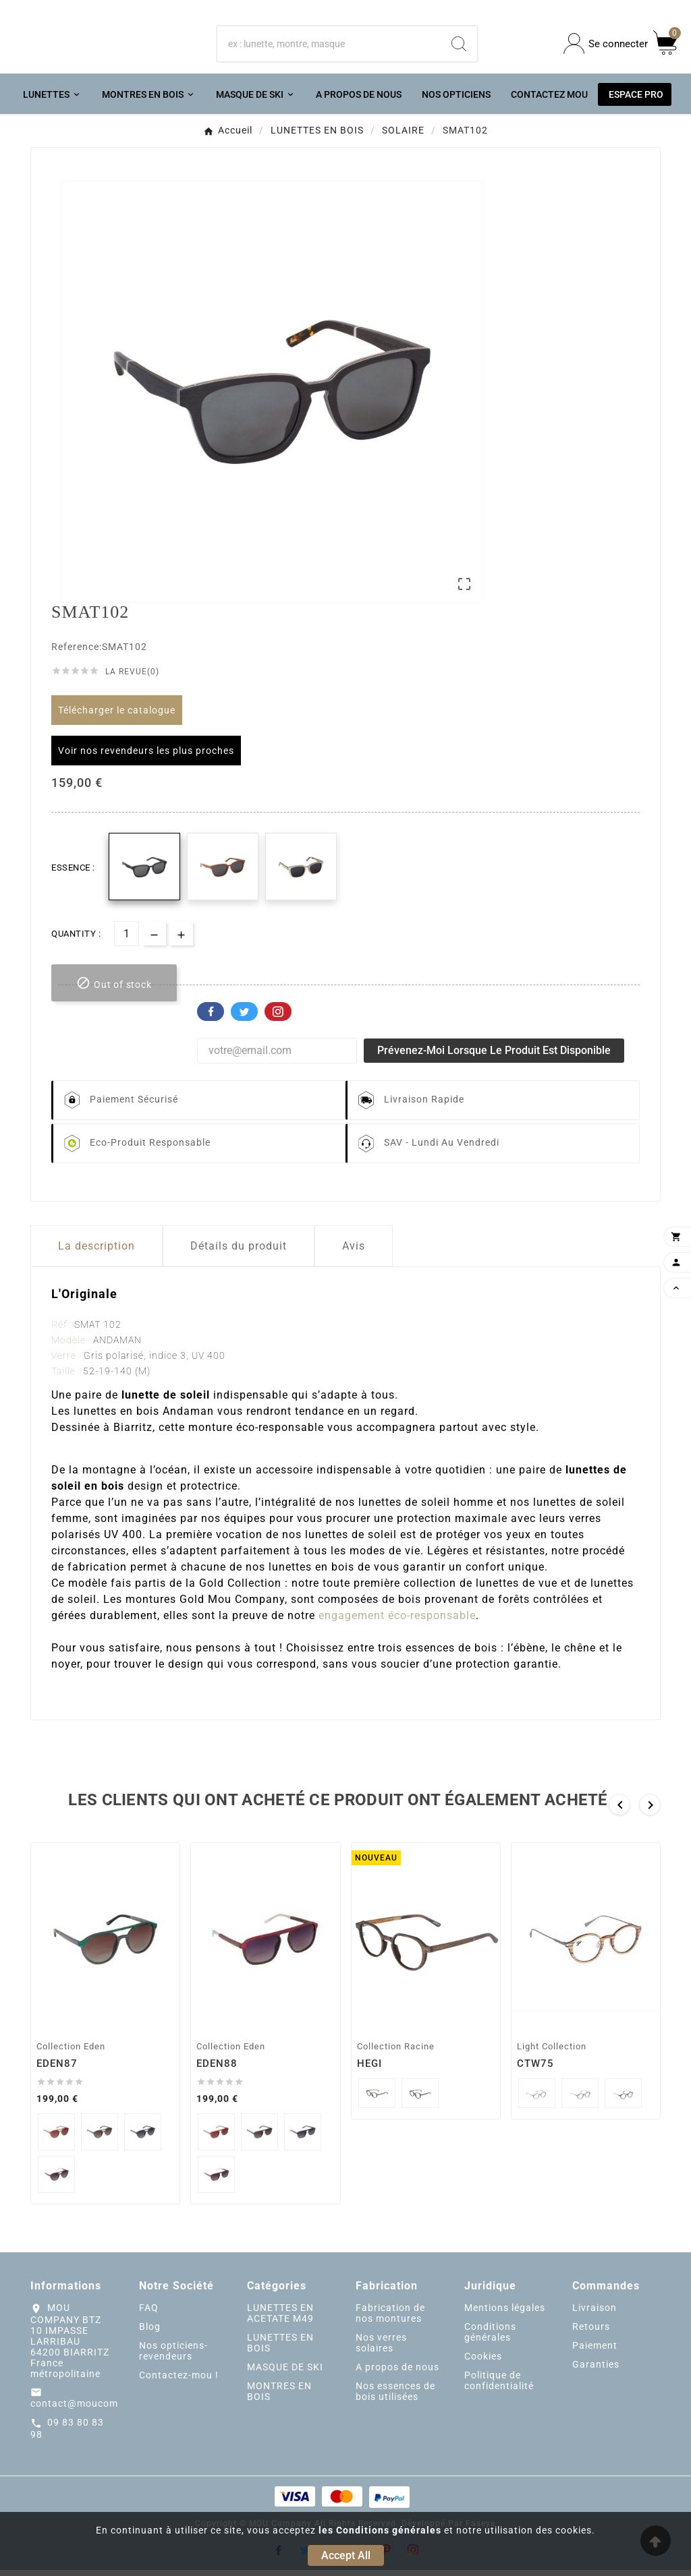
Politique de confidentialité (499, 2387)
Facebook (210, 1018)
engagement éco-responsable (397, 1622)
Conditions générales (490, 2338)
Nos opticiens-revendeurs (173, 2357)
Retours (591, 2333)
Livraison (594, 2314)
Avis (353, 1252)
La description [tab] (96, 1252)
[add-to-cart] (114, 989)
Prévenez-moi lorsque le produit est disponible (494, 1057)
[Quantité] (126, 940)
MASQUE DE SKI (285, 2373)
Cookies (483, 2363)
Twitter (244, 1018)
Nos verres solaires (381, 2349)
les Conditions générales (380, 2530)
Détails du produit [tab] (238, 1252)
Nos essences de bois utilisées (395, 2398)
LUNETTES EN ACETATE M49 (280, 2320)
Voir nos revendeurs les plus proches (146, 757)
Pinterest (278, 1018)
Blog (150, 2333)
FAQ (149, 2314)
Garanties (595, 2371)
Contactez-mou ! (179, 2381)
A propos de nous (397, 2373)
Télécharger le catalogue (116, 716)
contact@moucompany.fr (91, 2410)
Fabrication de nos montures (390, 2320)
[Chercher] (329, 46)
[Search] (458, 46)
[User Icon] (605, 46)
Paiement (594, 2352)
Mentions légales (504, 2314)
